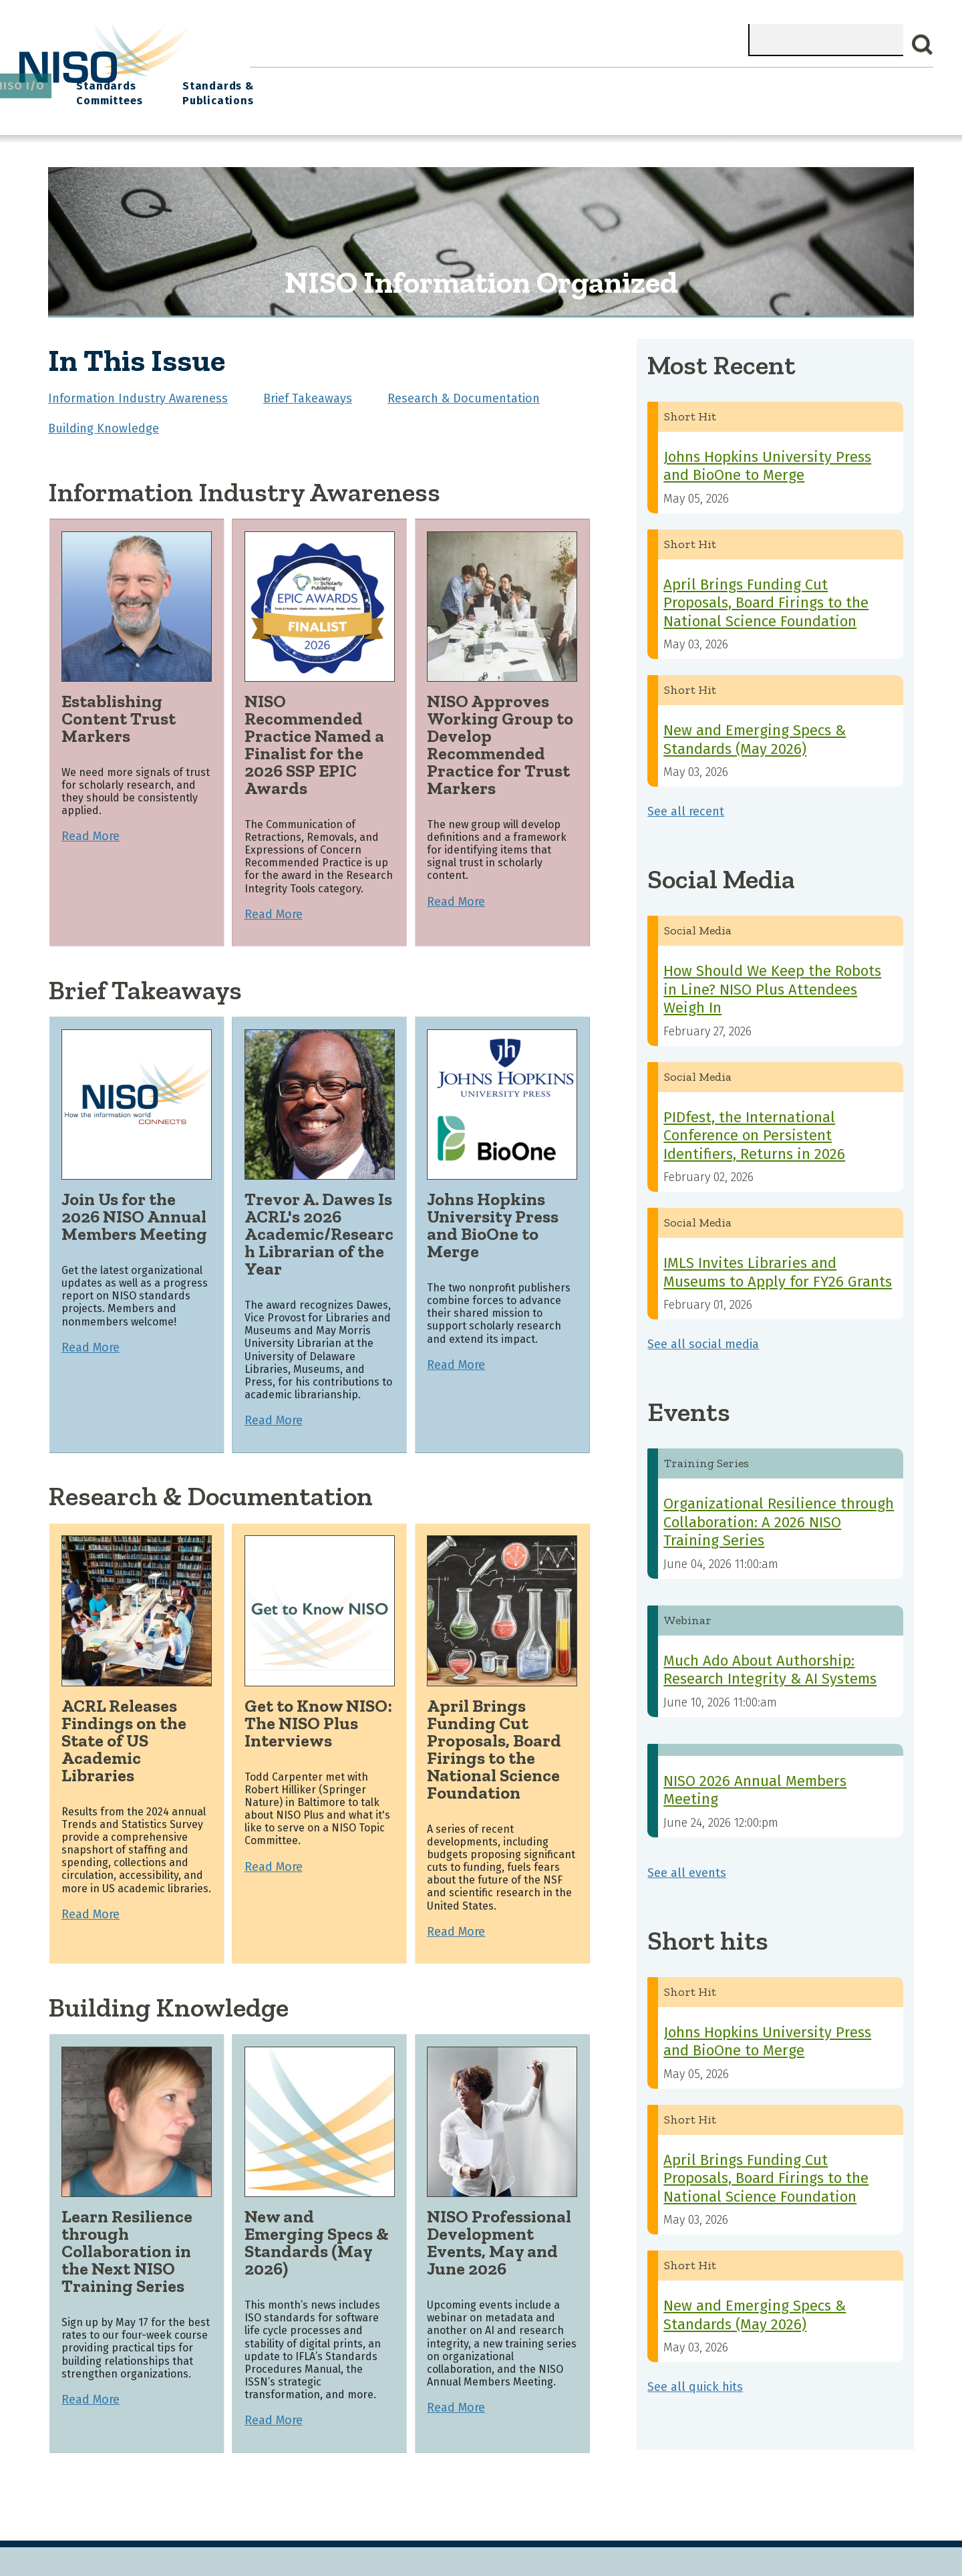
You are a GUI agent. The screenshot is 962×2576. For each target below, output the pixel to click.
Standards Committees (724, 88)
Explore (509, 80)
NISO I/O (641, 80)
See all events (686, 1863)
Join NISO (436, 80)
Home (278, 80)
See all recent (685, 802)
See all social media (703, 1334)
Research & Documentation (463, 389)
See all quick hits (695, 2377)
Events (574, 80)
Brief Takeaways (307, 389)
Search (922, 44)
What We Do (351, 80)
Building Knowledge (103, 419)
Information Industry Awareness (138, 389)
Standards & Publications (854, 88)
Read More (90, 827)
